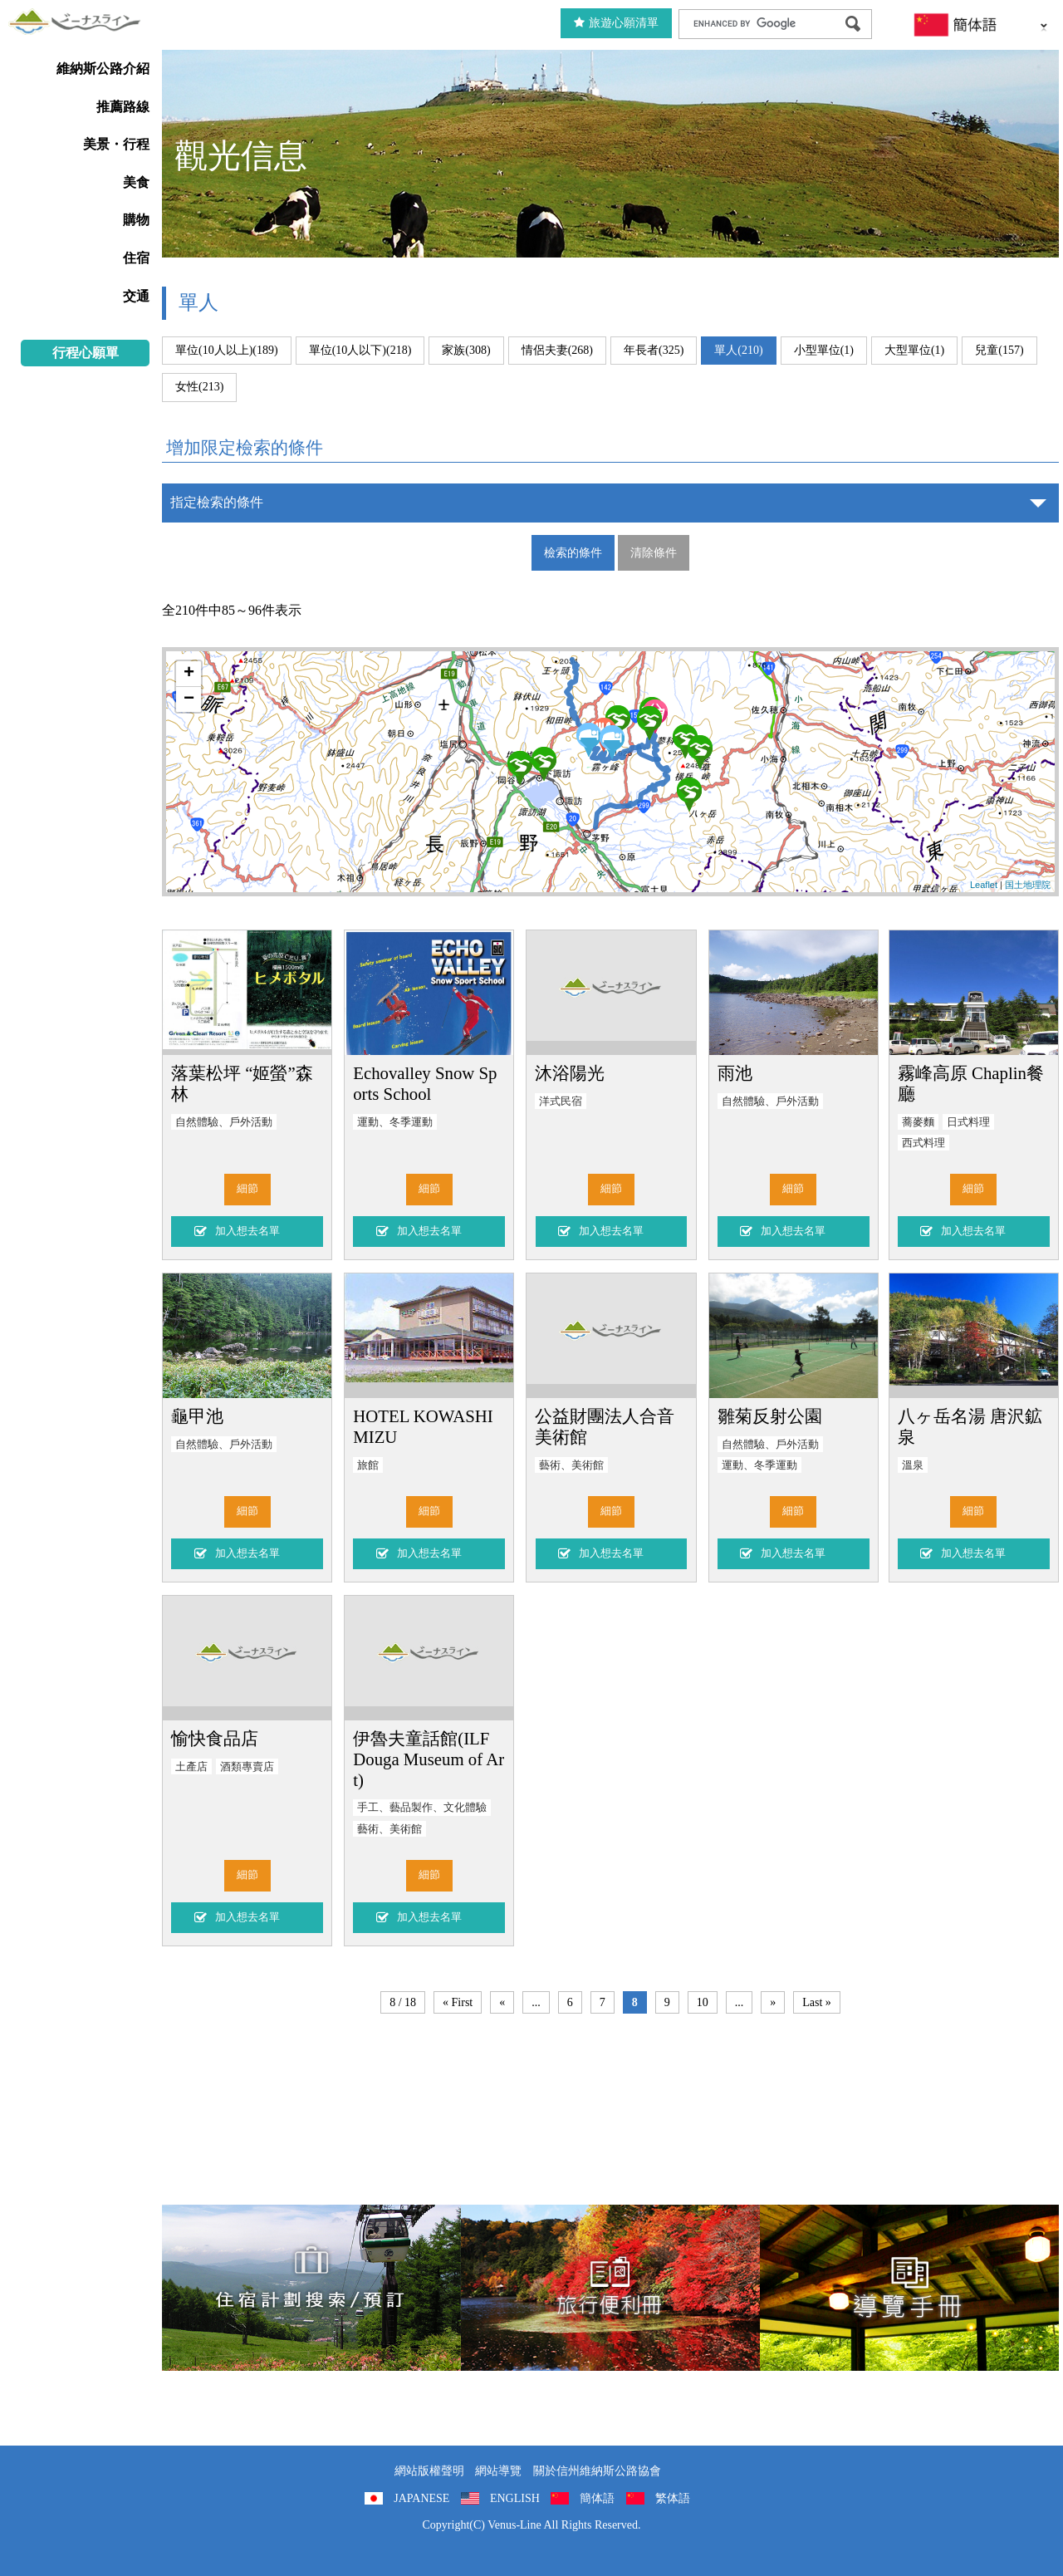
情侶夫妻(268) (557, 350)
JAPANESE (421, 2498)
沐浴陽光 (570, 1072)
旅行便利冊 (610, 2288)
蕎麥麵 (918, 1122)
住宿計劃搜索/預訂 (311, 2288)
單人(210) (738, 350)
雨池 (735, 1072)
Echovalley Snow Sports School (425, 1083)
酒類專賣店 (247, 1767)
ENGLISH (515, 2498)
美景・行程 (116, 144)
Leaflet (983, 885)
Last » (816, 2002)
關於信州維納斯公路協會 (597, 2471)
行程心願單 (85, 353)
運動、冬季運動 (395, 1122)
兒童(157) (999, 350)
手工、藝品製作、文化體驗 (422, 1807)
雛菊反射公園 (770, 1415)
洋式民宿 (560, 1101)
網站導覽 (498, 2471)
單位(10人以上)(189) (226, 350)
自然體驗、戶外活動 (223, 1122)
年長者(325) (653, 350)
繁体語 (672, 2498)
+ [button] (189, 673)
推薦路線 (122, 107)
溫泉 (912, 1465)
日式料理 (968, 1122)
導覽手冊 (909, 2288)
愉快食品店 (214, 1738)
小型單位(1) (824, 350)
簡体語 (597, 2498)
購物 (136, 220)
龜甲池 (197, 1415)
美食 (136, 182)
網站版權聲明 (429, 2471)
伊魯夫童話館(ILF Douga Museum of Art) (428, 1759)
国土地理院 (1028, 885)
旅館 (368, 1465)
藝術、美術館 (571, 1465)
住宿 (136, 258)
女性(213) (199, 386)
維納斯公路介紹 (102, 68)
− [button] (189, 699)
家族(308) (466, 350)
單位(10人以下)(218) (360, 350)
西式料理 (923, 1143)
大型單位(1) (914, 350)
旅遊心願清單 (616, 23)
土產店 (191, 1767)
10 (702, 2002)
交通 (136, 296)
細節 (247, 1189)
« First (458, 2002)
